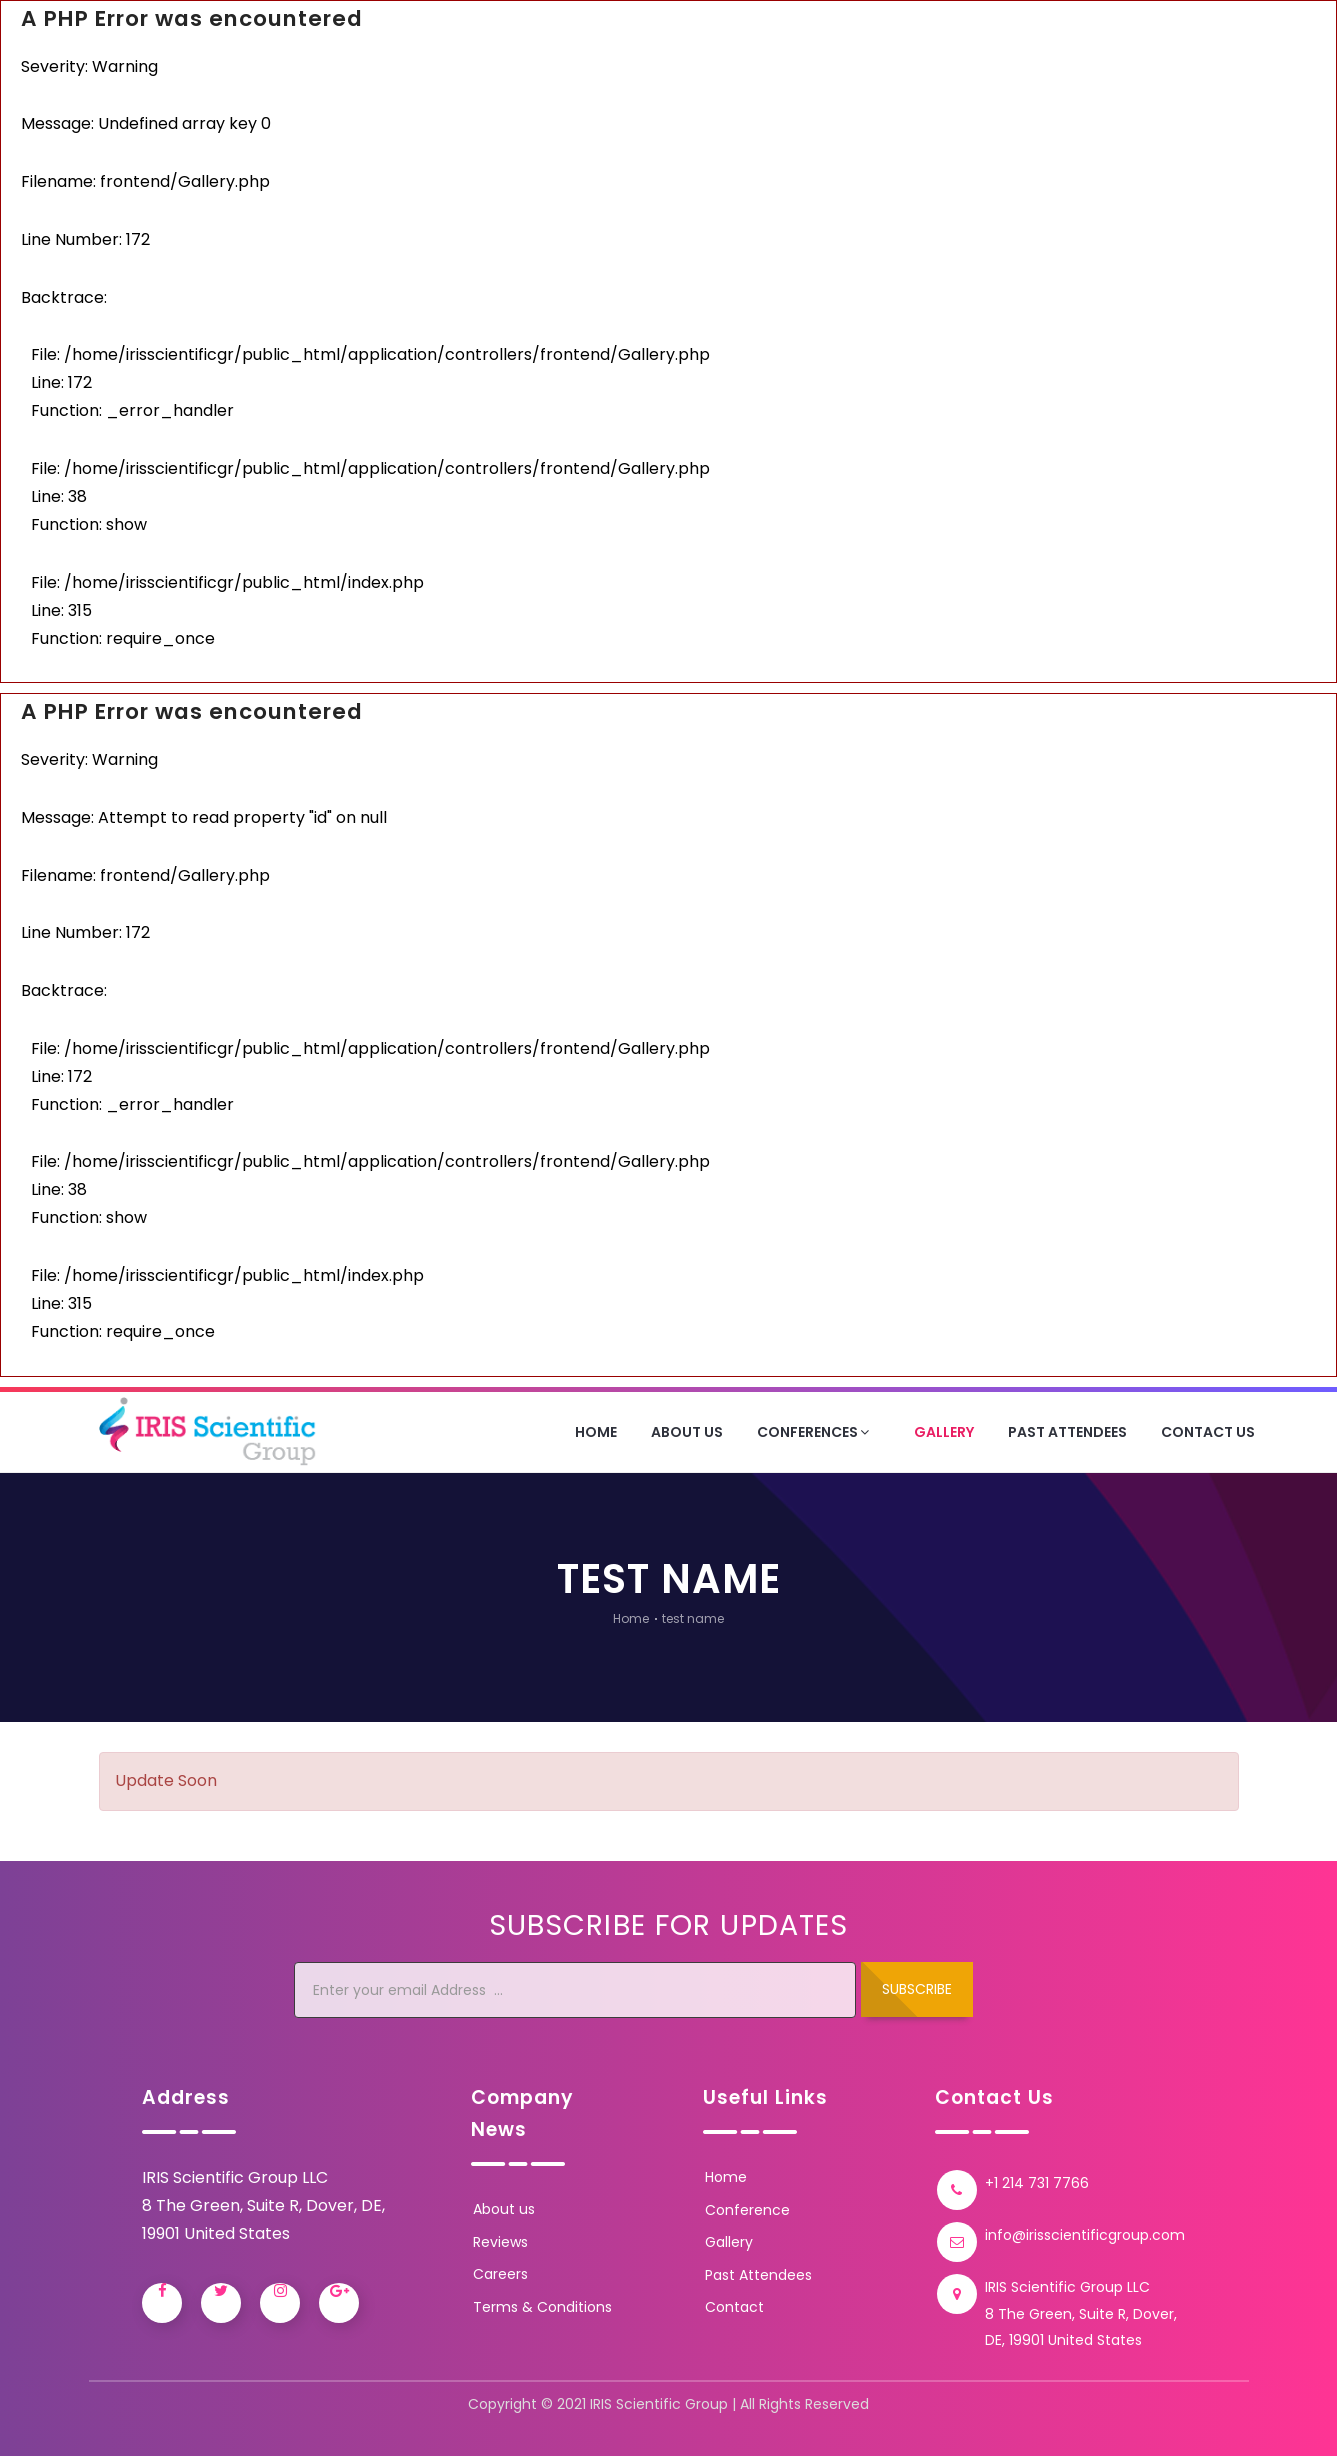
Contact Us (1208, 1432)
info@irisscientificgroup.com (1085, 2235)
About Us (687, 1432)
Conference (747, 2210)
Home (596, 1432)
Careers (500, 2274)
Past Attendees (1067, 1432)
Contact (734, 2307)
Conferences (815, 1432)
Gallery (944, 1432)
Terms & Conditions (542, 2307)
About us (504, 2209)
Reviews (500, 2242)
